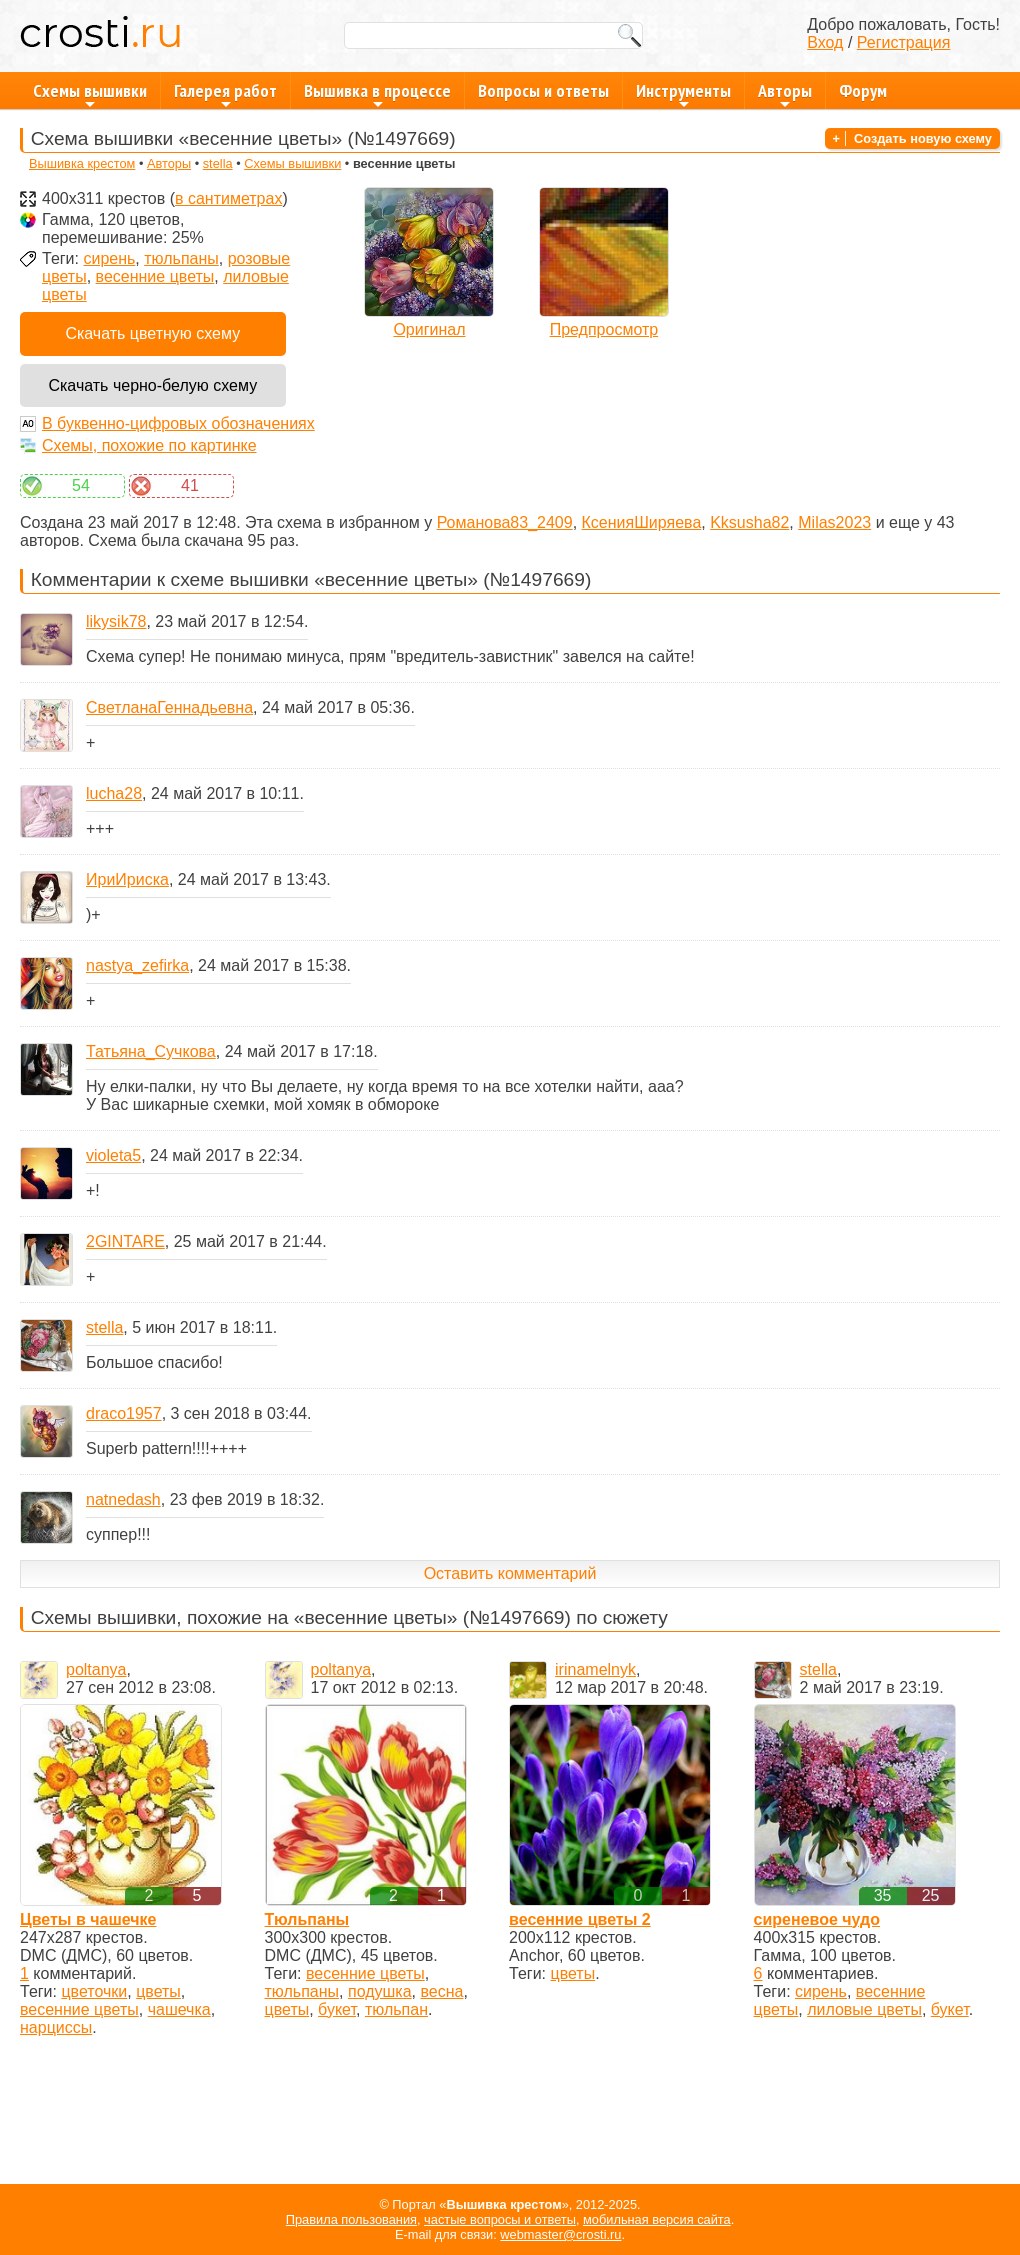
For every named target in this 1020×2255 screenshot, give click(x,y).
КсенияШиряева (642, 522)
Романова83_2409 (505, 522)
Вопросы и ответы (543, 90)
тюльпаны (181, 258)
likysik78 (116, 621)
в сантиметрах (228, 198)
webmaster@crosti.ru (560, 2234)
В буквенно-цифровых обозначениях (178, 423)
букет (337, 2009)
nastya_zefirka (137, 965)
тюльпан (396, 2009)
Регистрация (904, 42)
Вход (825, 42)
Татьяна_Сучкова (151, 1051)
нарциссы (56, 2027)
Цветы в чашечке (88, 1919)
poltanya (96, 1669)
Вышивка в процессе (377, 94)
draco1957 (124, 1413)
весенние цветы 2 (580, 1919)
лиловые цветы (864, 2009)
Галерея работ (225, 94)
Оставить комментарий (510, 1573)
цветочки (94, 1991)
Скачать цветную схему (152, 333)
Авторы (785, 94)
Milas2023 (834, 522)
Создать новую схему (923, 138)
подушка (380, 1991)
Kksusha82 (749, 522)
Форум (863, 90)
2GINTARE (125, 1241)
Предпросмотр (604, 329)
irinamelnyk (595, 1669)
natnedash (123, 1499)
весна (442, 1991)
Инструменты (683, 94)
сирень (109, 258)
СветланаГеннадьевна (169, 707)
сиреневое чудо (817, 1919)
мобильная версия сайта (657, 2219)
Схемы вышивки (90, 94)
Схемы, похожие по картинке (149, 445)
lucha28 (114, 793)
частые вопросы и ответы (500, 2219)
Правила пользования (351, 2219)
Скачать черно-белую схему (152, 385)
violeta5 (113, 1155)
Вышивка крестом (82, 163)
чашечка (179, 2009)
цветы (158, 1991)
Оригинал (429, 329)
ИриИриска (127, 879)
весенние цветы (155, 276)
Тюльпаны (307, 1919)
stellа (218, 163)
